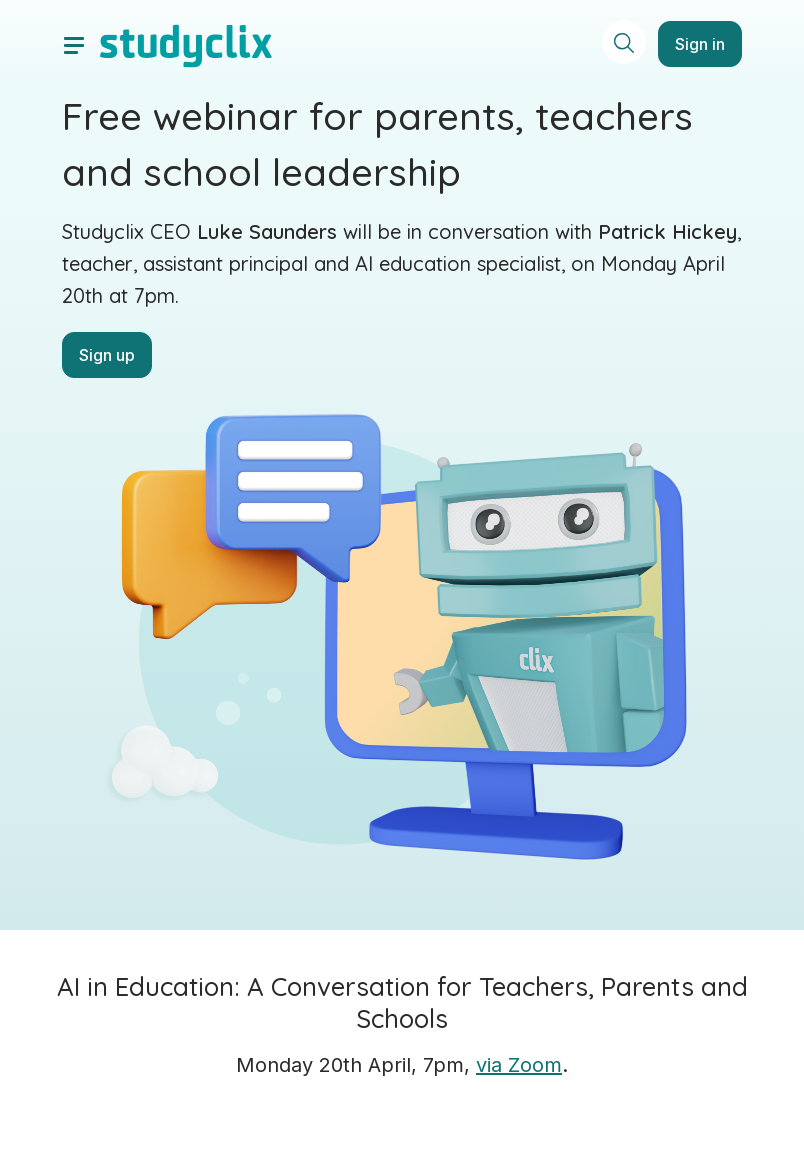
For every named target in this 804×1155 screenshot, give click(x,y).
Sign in (700, 44)
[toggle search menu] (624, 42)
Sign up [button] (107, 355)
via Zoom (519, 1065)
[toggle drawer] (74, 44)
